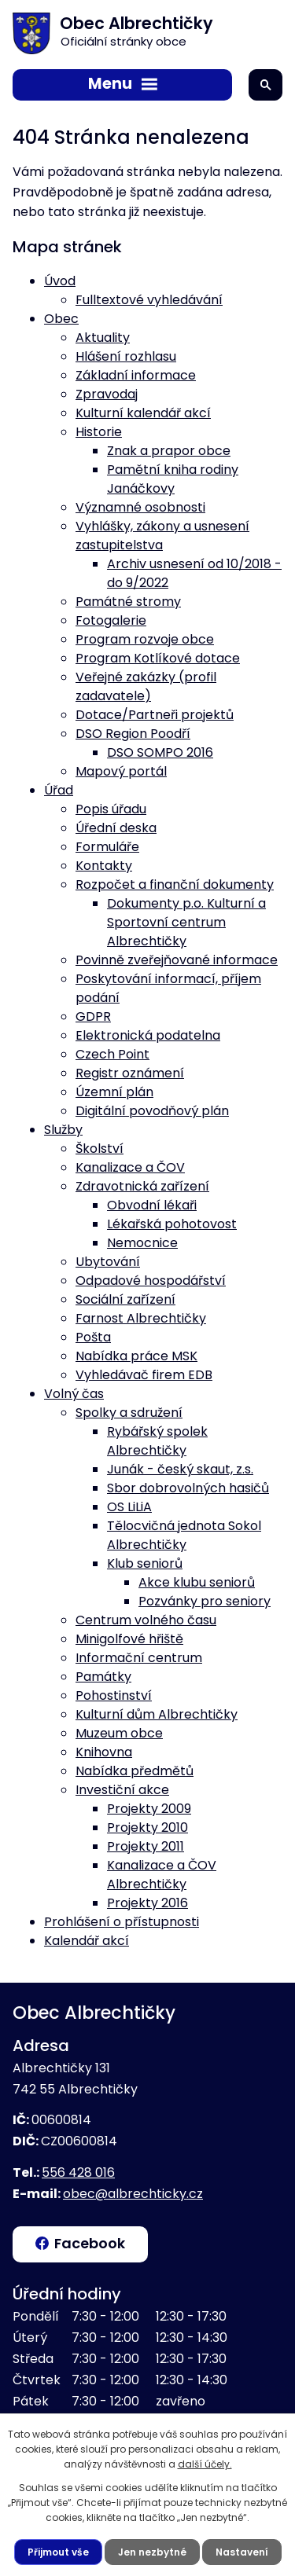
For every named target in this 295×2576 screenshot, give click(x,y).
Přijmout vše (58, 2552)
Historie (99, 432)
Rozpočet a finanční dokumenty (175, 884)
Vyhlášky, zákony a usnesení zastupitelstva (162, 535)
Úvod (60, 281)
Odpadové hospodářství (151, 1280)
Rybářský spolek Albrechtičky (157, 1440)
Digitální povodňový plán (152, 1111)
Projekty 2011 (145, 1846)
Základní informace (136, 375)
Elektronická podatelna (148, 1035)
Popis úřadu (111, 809)
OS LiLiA (129, 1507)
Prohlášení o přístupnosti (121, 1922)
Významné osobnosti (140, 507)
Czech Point (112, 1054)
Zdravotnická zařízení (142, 1186)
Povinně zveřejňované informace (177, 960)
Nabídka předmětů (135, 1771)
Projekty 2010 (147, 1827)
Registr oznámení (130, 1073)
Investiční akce (122, 1790)
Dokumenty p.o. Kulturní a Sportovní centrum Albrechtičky (186, 922)
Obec (61, 319)
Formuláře (107, 847)
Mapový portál (121, 771)
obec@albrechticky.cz (133, 2194)
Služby (63, 1130)
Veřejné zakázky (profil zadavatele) (146, 686)
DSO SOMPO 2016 (160, 752)
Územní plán (114, 1092)
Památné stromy (128, 602)
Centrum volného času (146, 1620)
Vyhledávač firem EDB (144, 1375)
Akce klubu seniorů (196, 1582)
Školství (100, 1148)
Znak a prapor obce (168, 451)
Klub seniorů (145, 1563)
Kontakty (104, 866)
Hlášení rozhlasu (126, 356)
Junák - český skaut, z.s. (180, 1469)
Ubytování (108, 1262)
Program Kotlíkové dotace (158, 658)
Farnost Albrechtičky (141, 1318)
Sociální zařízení (125, 1299)
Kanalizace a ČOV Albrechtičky (161, 1874)
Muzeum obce (119, 1733)
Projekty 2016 (147, 1903)
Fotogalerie (111, 620)
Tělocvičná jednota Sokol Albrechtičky (184, 1535)
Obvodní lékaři (152, 1205)
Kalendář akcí (86, 1941)
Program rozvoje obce (145, 639)
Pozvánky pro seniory (204, 1601)
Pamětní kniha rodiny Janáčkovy (172, 479)
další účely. (205, 2464)
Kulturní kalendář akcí (143, 413)
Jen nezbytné (152, 2552)
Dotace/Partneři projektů (155, 715)
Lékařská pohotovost (172, 1224)
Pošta (93, 1337)
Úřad (58, 790)
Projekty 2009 (149, 1809)
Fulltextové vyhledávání (149, 300)
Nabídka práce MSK (136, 1356)
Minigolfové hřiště (129, 1639)
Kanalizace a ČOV (130, 1167)
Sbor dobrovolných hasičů (188, 1488)
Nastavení (242, 2552)
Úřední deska (116, 828)
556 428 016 (78, 2172)
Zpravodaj (107, 394)
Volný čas (74, 1394)
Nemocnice (142, 1243)
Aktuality (103, 337)
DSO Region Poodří (133, 734)
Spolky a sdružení (129, 1413)
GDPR (93, 1016)
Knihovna (104, 1752)
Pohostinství (114, 1695)
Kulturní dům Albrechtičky (157, 1714)
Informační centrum (139, 1658)
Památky (103, 1677)
